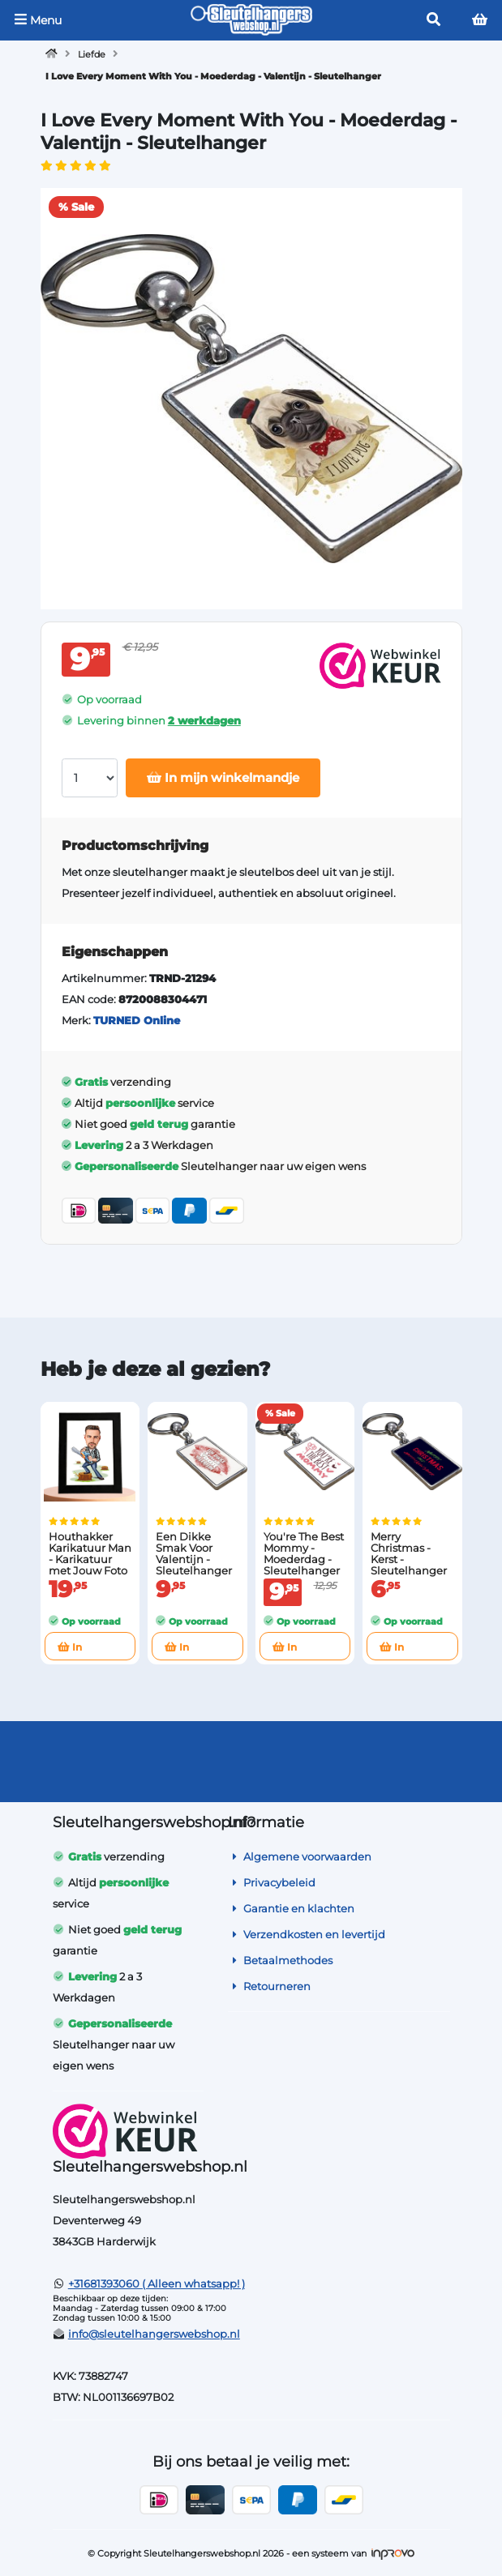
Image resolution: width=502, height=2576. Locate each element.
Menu (38, 20)
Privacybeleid (271, 1882)
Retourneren (269, 1986)
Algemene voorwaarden (299, 1856)
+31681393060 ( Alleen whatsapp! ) (156, 2283)
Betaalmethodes (280, 1960)
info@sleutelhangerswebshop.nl (154, 2333)
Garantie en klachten (291, 1908)
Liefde (91, 54)
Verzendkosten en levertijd (306, 1934)
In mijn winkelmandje (223, 777)
